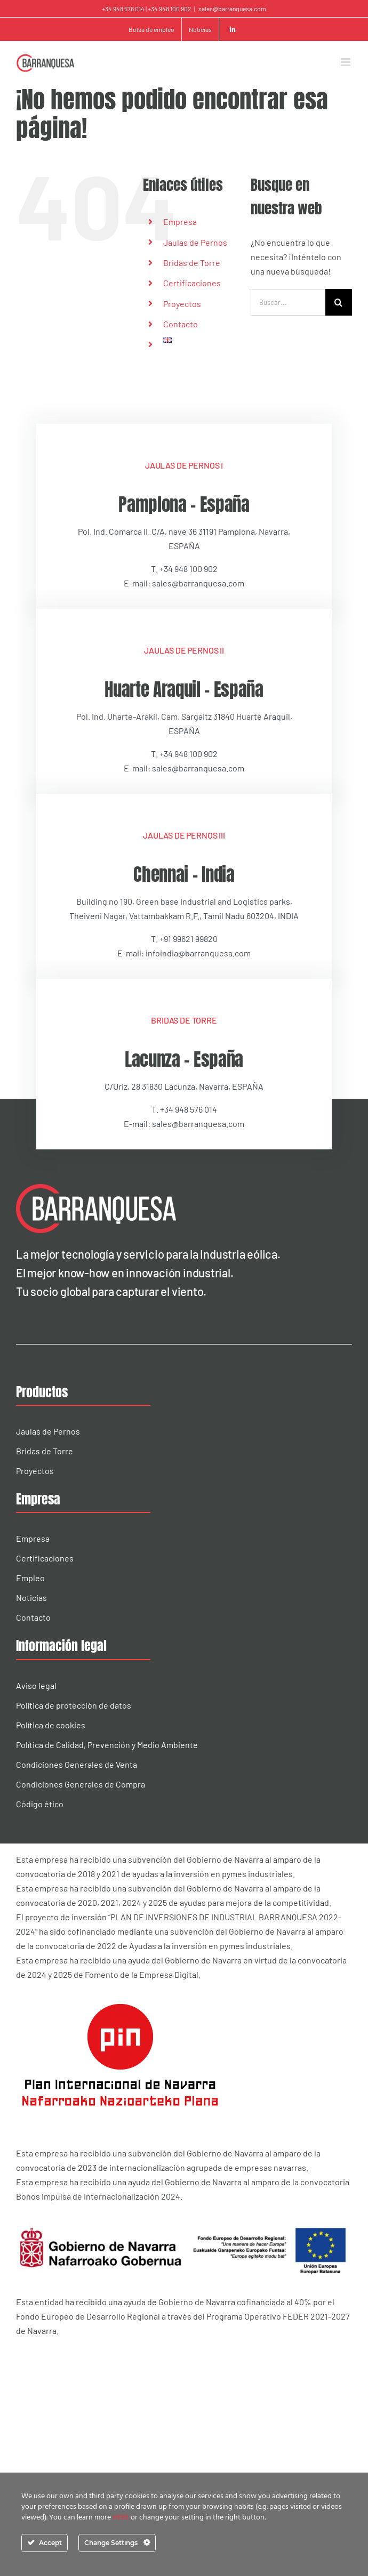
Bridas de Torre (191, 262)
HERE (122, 2517)
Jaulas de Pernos (195, 242)
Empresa (180, 221)
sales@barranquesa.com (232, 8)
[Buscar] (338, 302)
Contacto (180, 324)
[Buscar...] (288, 302)
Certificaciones (192, 283)
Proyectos (182, 304)
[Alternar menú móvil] (346, 62)
